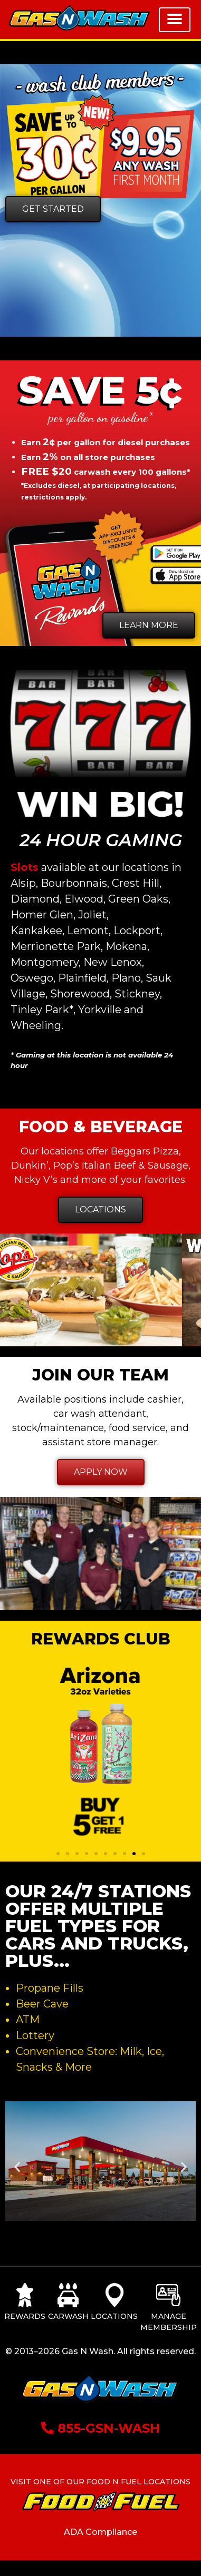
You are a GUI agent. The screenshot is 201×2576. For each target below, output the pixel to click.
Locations (114, 2316)
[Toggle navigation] (174, 19)
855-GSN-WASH (100, 2428)
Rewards (24, 2316)
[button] (58, 1853)
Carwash (68, 2316)
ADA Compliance (100, 2532)
